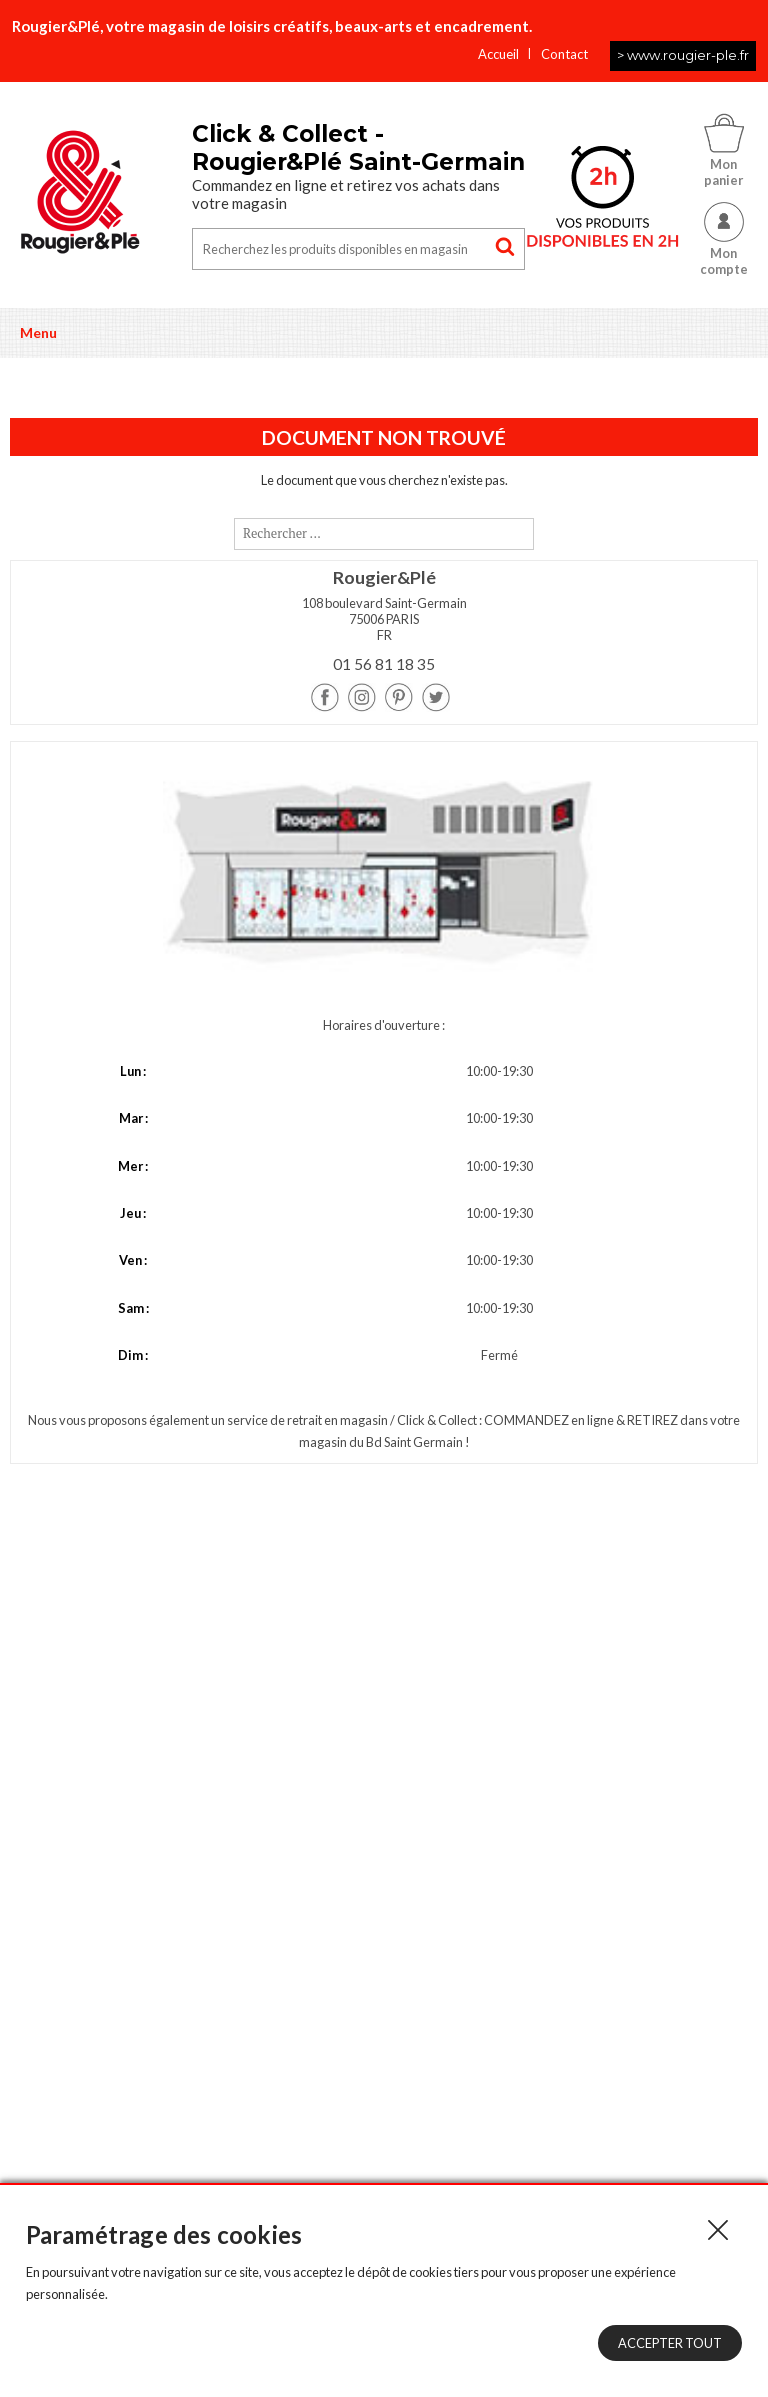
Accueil (498, 54)
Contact (564, 54)
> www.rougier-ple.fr (683, 55)
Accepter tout (670, 2343)
